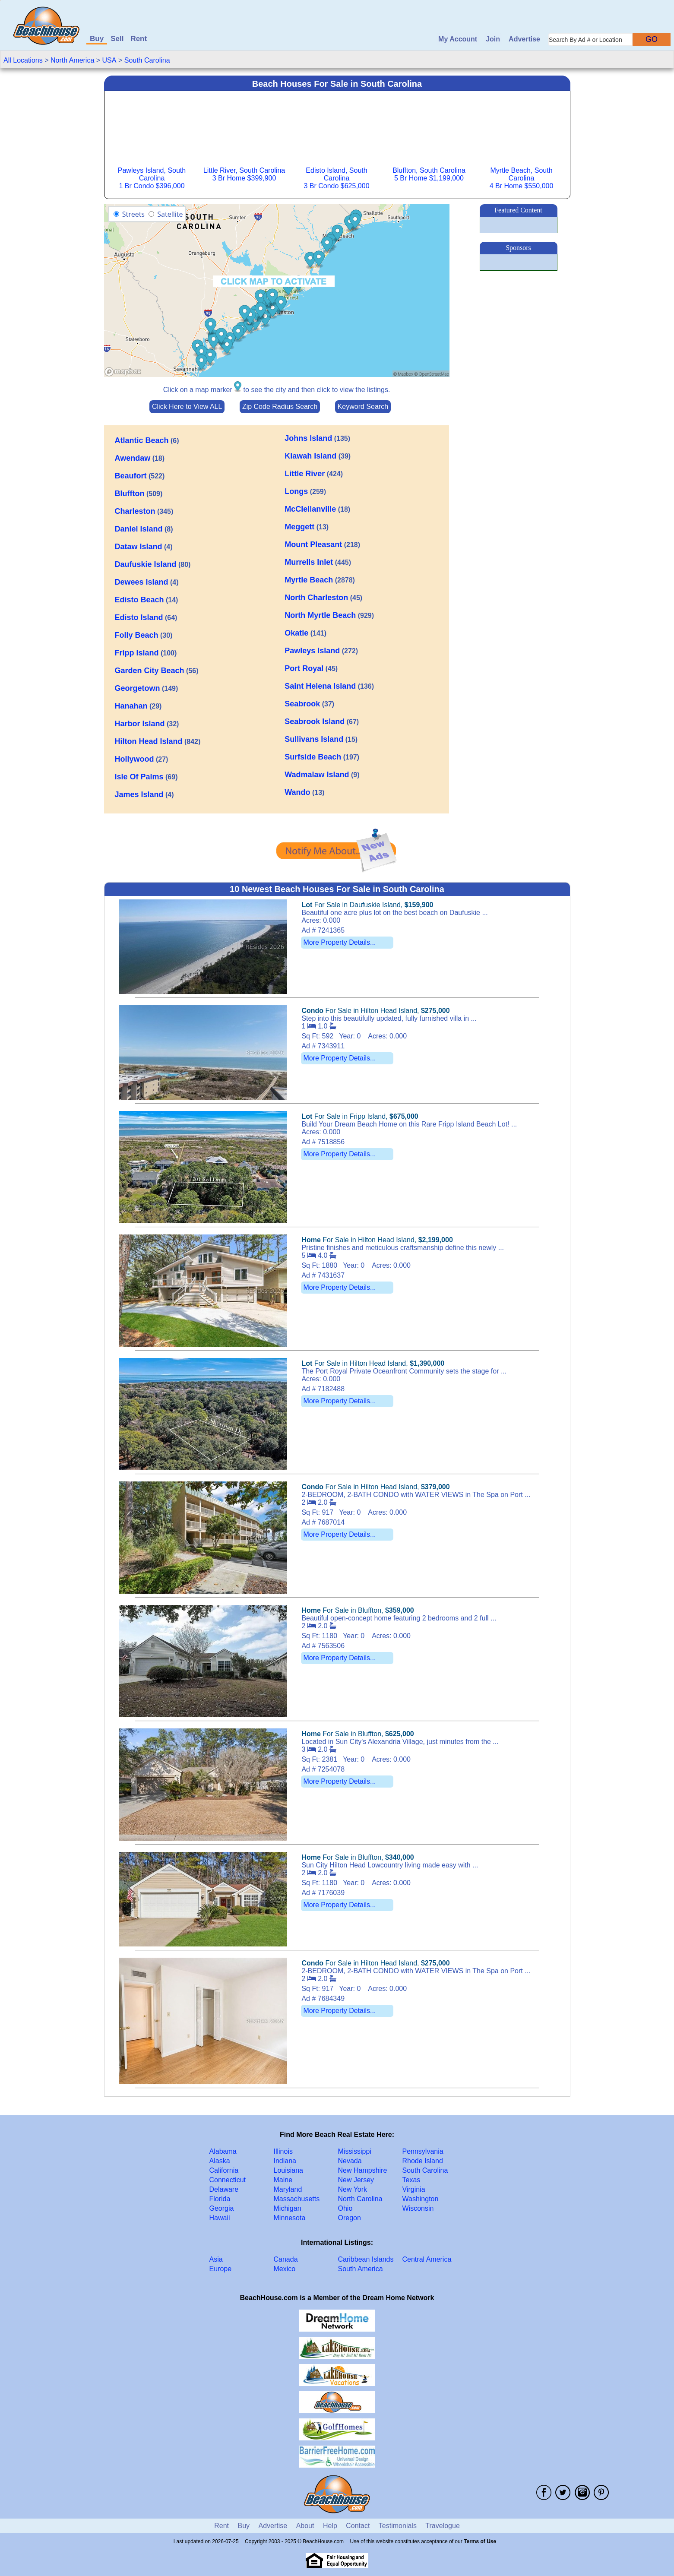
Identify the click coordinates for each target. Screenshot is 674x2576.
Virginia (413, 2189)
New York (352, 2189)
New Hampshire (362, 2170)
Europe (220, 2268)
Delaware (224, 2189)
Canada (286, 2259)
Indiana (285, 2161)
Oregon (349, 2218)
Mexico (285, 2268)
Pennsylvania (422, 2151)
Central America (427, 2259)
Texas (411, 2180)
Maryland (288, 2189)
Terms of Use (480, 2541)
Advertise (524, 39)
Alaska (219, 2161)
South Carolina (147, 60)
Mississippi (354, 2151)
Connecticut (227, 2180)
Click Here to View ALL (187, 406)
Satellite (170, 214)
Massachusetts (297, 2199)
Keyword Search (363, 406)
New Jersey (356, 2180)
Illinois (283, 2151)
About (305, 2525)
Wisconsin (418, 2208)
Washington (420, 2199)
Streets (133, 214)
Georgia (221, 2208)
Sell (117, 39)
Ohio (345, 2208)
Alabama (223, 2151)
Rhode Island (422, 2161)
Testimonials (398, 2525)
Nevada (350, 2161)
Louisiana (289, 2170)
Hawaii (219, 2218)
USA (109, 60)
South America (360, 2268)
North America (72, 60)
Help (330, 2525)
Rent (138, 39)
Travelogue (442, 2525)
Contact (358, 2525)
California (224, 2170)
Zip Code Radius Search (279, 406)
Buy (97, 39)
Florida (220, 2199)
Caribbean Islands (366, 2259)
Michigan (287, 2208)
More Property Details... (339, 942)
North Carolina (360, 2199)
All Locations (23, 60)
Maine (283, 2180)
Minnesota (290, 2218)
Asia (216, 2259)
